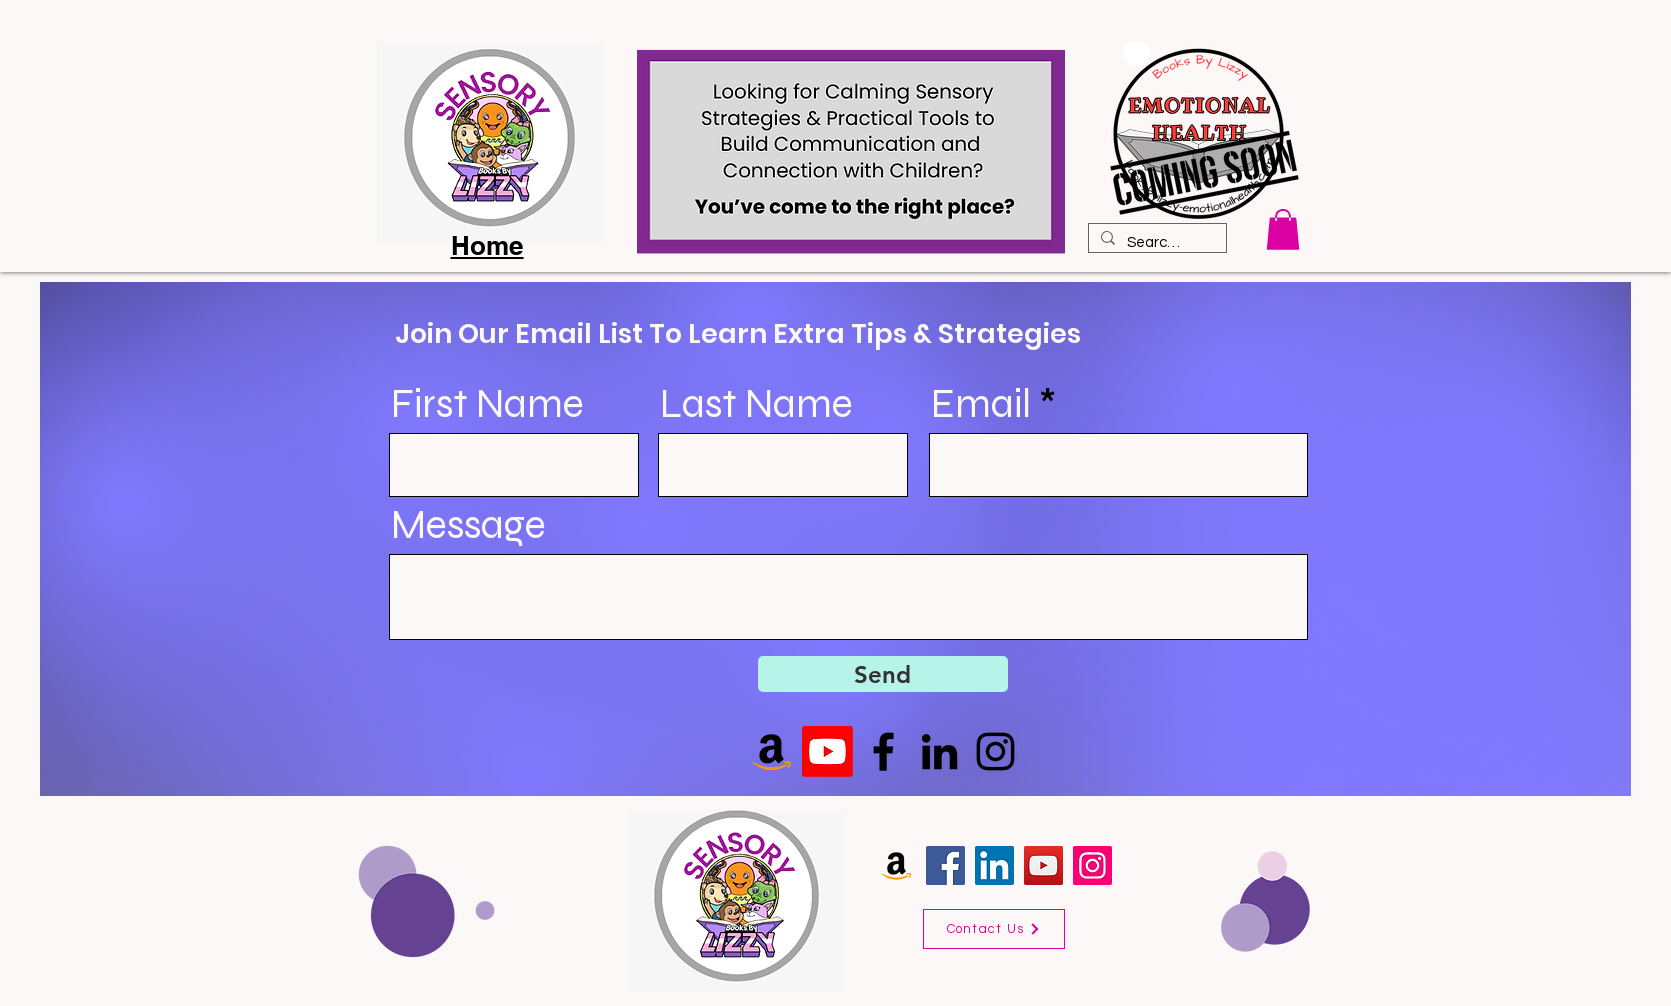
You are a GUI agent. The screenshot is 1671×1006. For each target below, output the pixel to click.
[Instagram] (995, 751)
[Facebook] (883, 751)
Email (981, 404)
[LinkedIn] (939, 751)
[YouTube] (1043, 865)
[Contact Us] (994, 929)
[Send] (883, 674)
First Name (487, 404)
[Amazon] (896, 865)
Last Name (756, 404)
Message (468, 525)
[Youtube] (827, 751)
